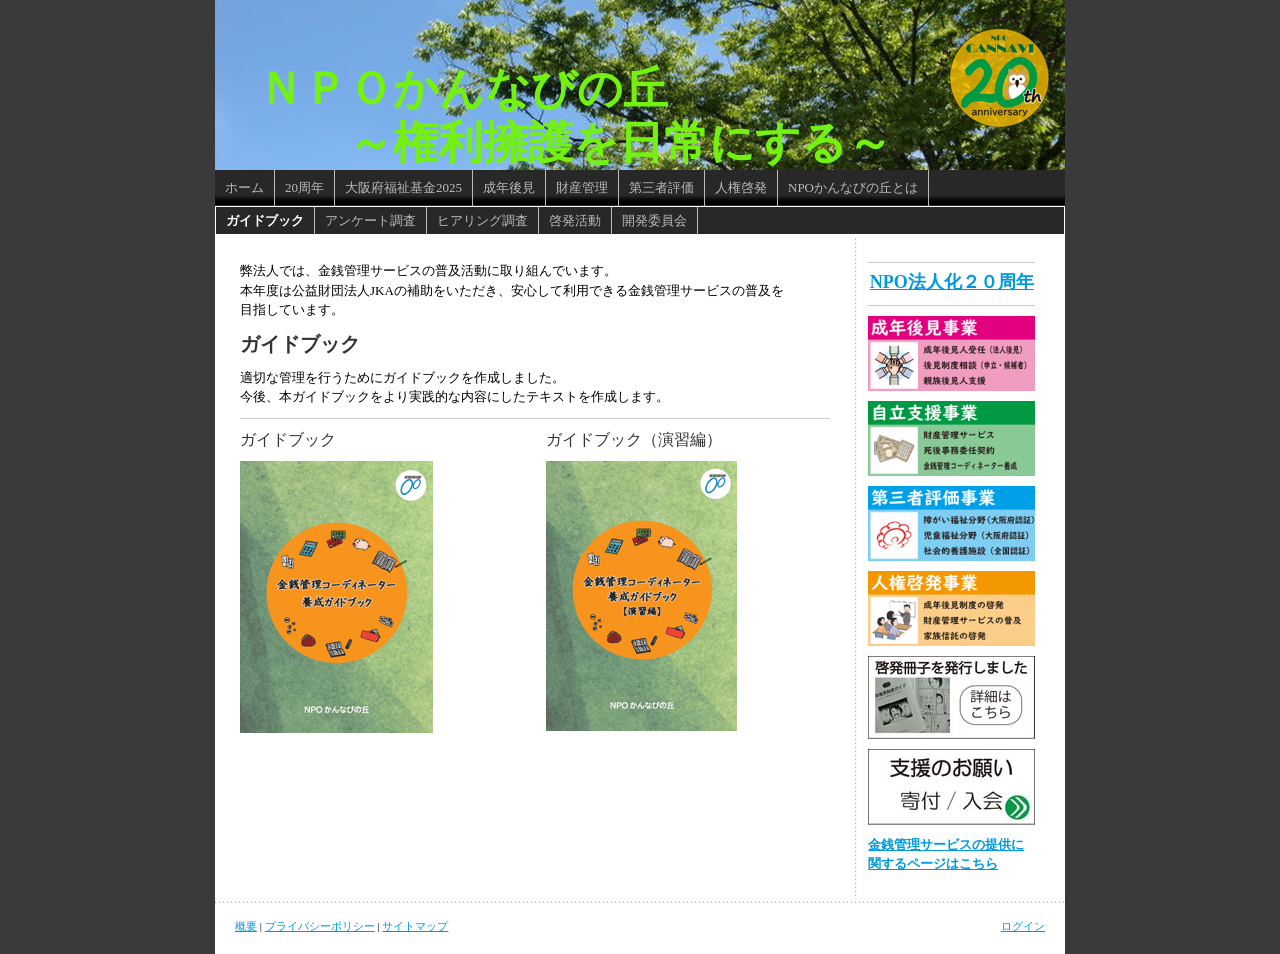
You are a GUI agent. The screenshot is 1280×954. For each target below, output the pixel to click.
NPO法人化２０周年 (952, 282)
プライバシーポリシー (320, 926)
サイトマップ (415, 926)
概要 (246, 926)
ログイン (1023, 926)
